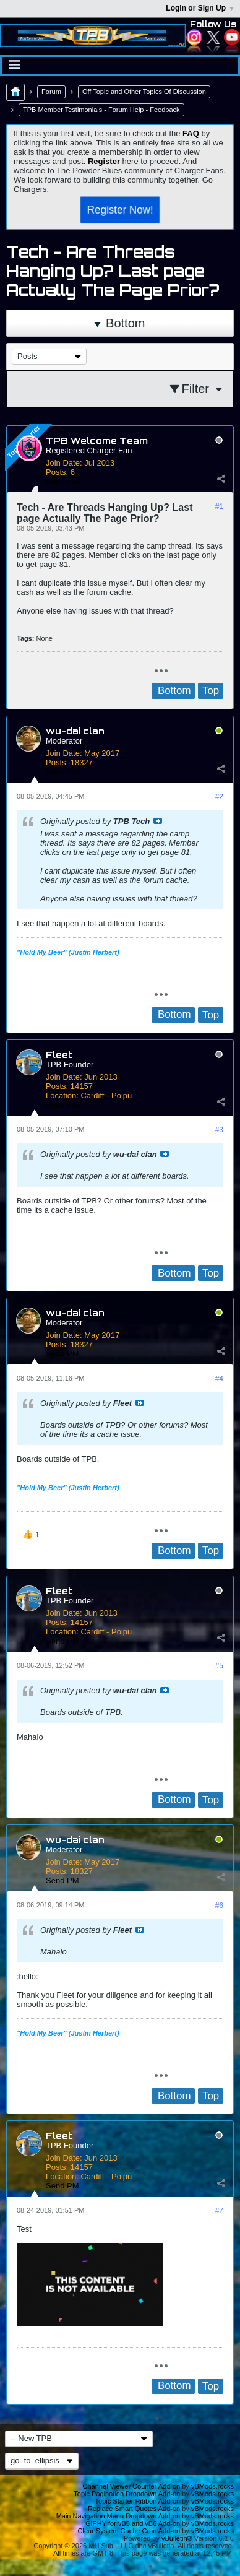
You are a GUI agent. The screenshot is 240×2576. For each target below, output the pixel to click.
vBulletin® (176, 2538)
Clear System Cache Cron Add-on (129, 2531)
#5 (219, 1666)
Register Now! (119, 209)
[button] (31, 1534)
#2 (219, 796)
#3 (219, 1129)
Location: (62, 1095)
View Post (157, 821)
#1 (219, 506)
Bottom (119, 323)
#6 (219, 1905)
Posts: (57, 472)
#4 (219, 1378)
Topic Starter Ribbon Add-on (138, 2501)
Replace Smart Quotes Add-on (134, 2508)
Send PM (62, 481)
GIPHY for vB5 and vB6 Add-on (132, 2523)
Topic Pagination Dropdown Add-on (127, 2493)
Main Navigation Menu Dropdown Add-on (118, 2516)
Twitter (213, 37)
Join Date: (64, 462)
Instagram (194, 37)
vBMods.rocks (212, 2486)
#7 (219, 2210)
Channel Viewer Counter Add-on (132, 2486)
